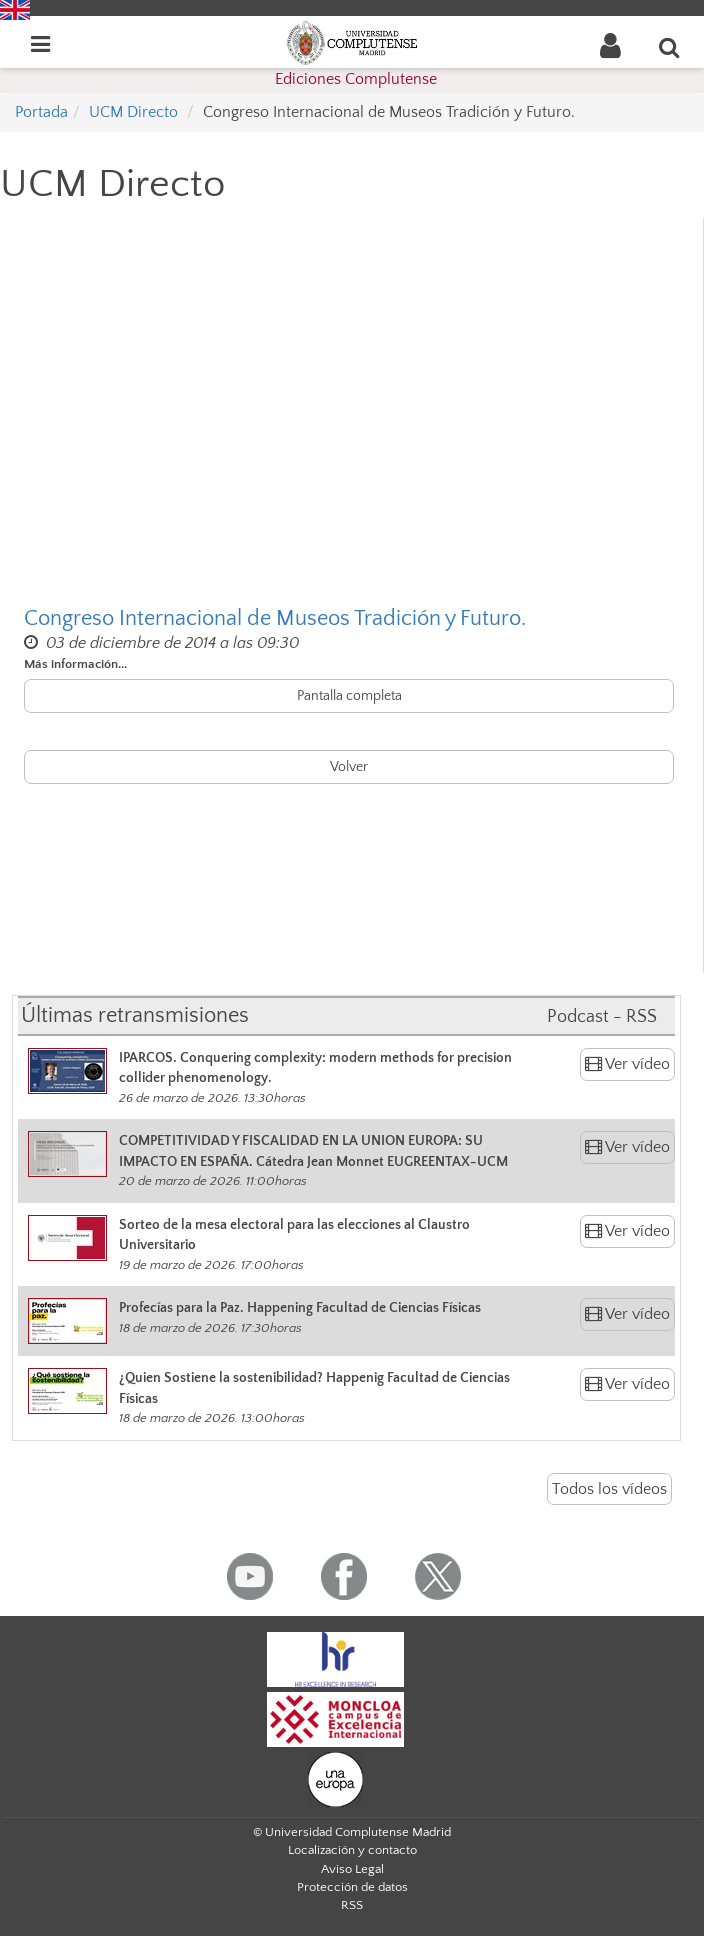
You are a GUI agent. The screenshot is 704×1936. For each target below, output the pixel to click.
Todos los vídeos (609, 1489)
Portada (41, 112)
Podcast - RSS (602, 1017)
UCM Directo (133, 112)
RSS (352, 1905)
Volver (349, 767)
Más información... (75, 664)
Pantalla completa (349, 696)
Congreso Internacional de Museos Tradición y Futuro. (275, 618)
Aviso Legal (352, 1869)
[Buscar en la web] (670, 47)
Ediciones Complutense (356, 79)
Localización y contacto (352, 1850)
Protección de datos (352, 1887)
